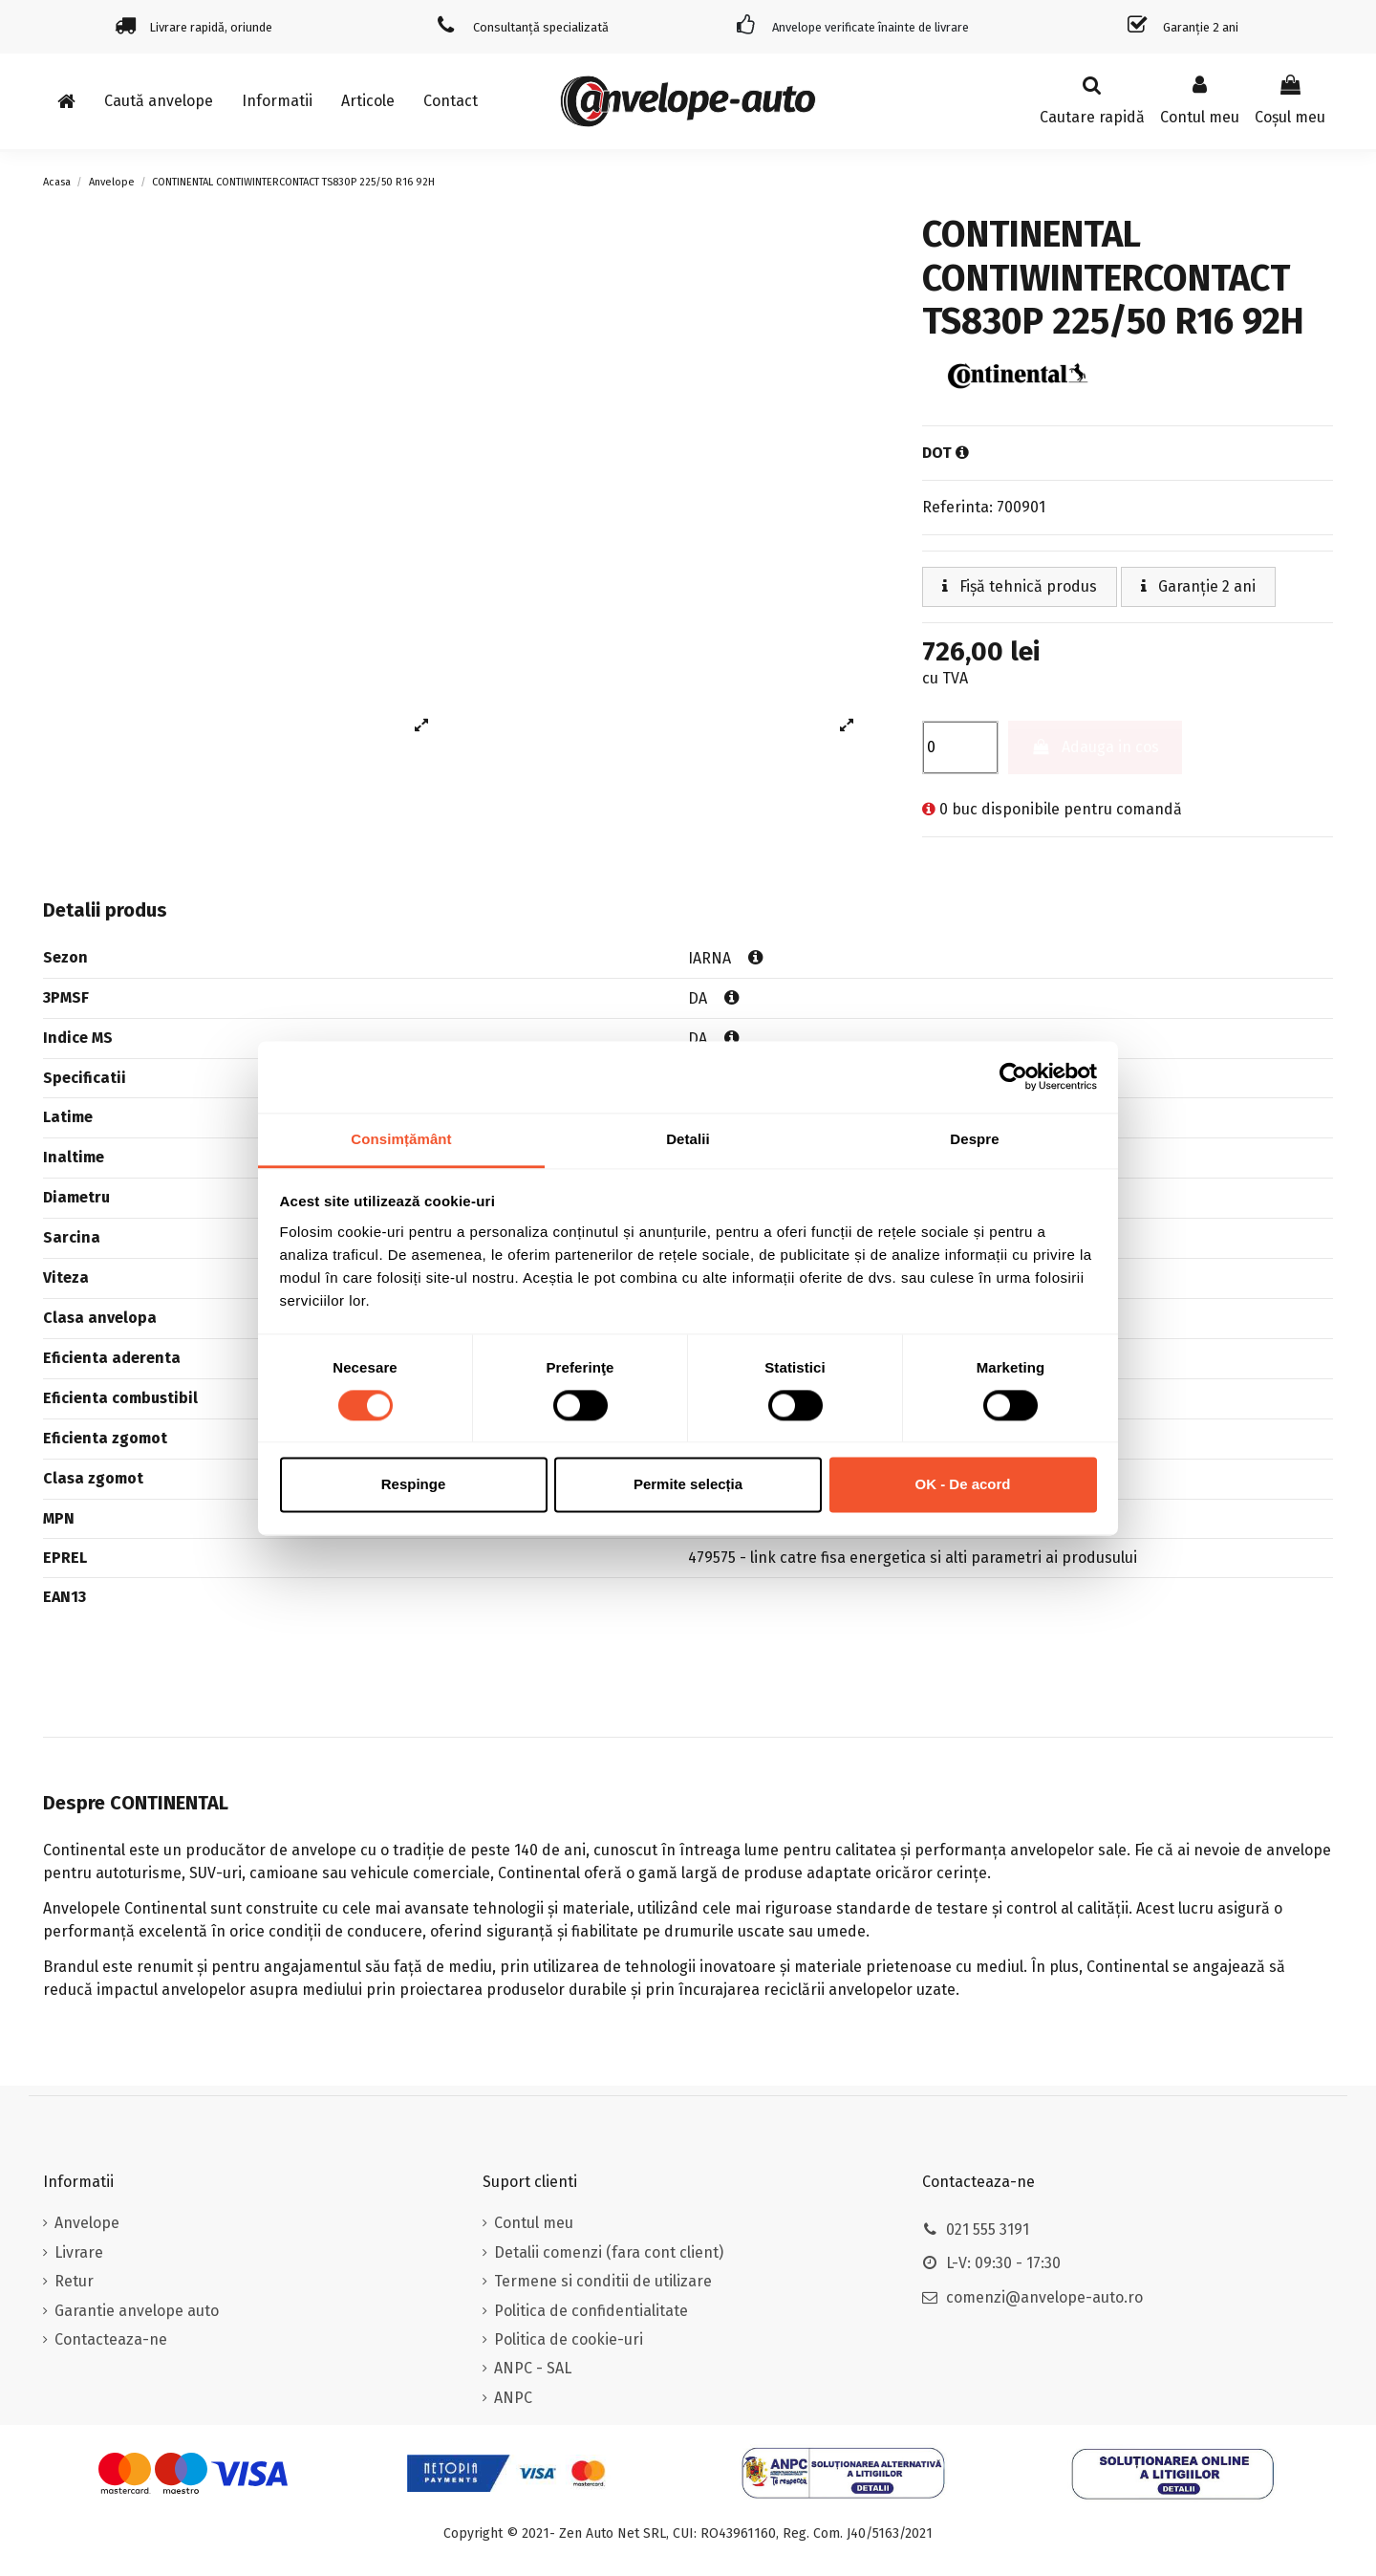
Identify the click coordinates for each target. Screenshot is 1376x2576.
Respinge (413, 1485)
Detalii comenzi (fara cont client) (608, 2252)
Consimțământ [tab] (401, 1139)
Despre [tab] (974, 1139)
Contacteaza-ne (110, 2339)
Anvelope (86, 2223)
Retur (74, 2281)
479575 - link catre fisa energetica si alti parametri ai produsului (912, 1557)
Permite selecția (688, 1485)
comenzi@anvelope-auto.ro (1044, 2297)
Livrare (78, 2252)
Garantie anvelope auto (136, 2311)
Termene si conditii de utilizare (603, 2281)
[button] (277, 101)
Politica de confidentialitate (591, 2311)
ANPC (513, 2398)
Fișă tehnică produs (1019, 586)
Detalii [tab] (688, 1139)
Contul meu (533, 2223)
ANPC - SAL (532, 2368)
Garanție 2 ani (1198, 586)
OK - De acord (962, 1485)
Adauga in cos (1095, 747)
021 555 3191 (987, 2229)
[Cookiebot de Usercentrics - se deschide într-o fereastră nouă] (1013, 1076)
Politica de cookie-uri (568, 2339)
